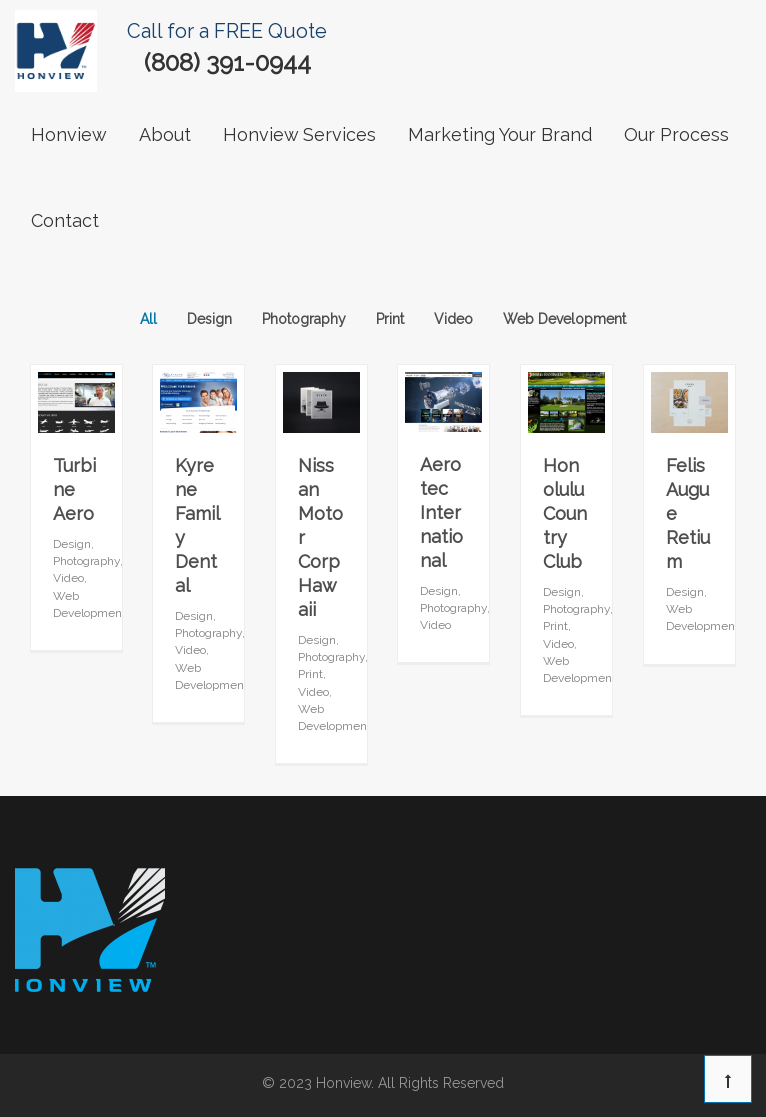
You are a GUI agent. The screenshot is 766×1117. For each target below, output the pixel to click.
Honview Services (299, 134)
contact (65, 220)
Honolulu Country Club (565, 513)
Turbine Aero (74, 489)
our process (676, 134)
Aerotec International (441, 512)
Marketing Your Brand (500, 134)
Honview (69, 134)
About (165, 134)
